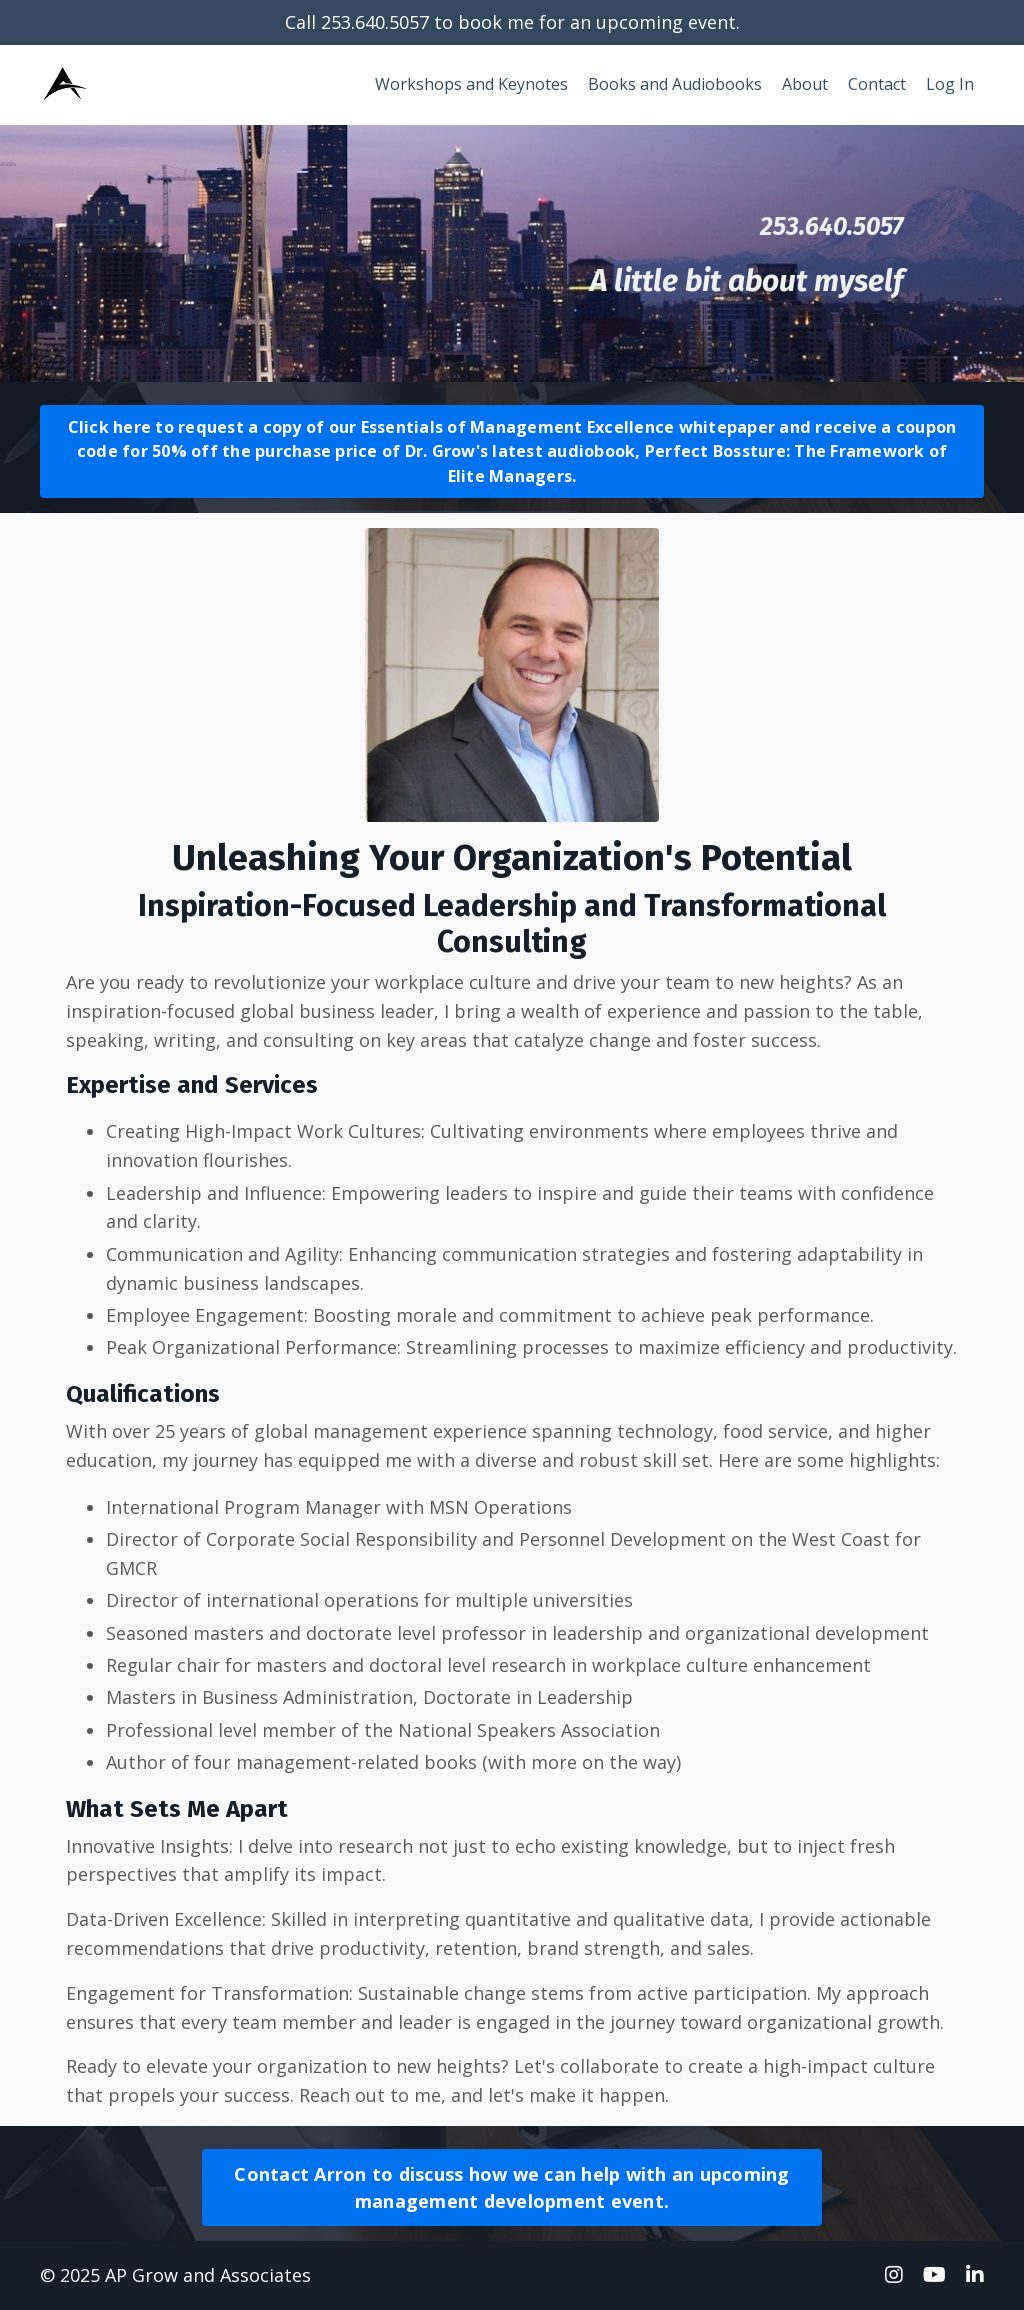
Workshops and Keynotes (471, 84)
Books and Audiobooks (675, 84)
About (805, 84)
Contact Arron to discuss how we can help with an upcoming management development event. (511, 2187)
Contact (877, 84)
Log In (950, 84)
